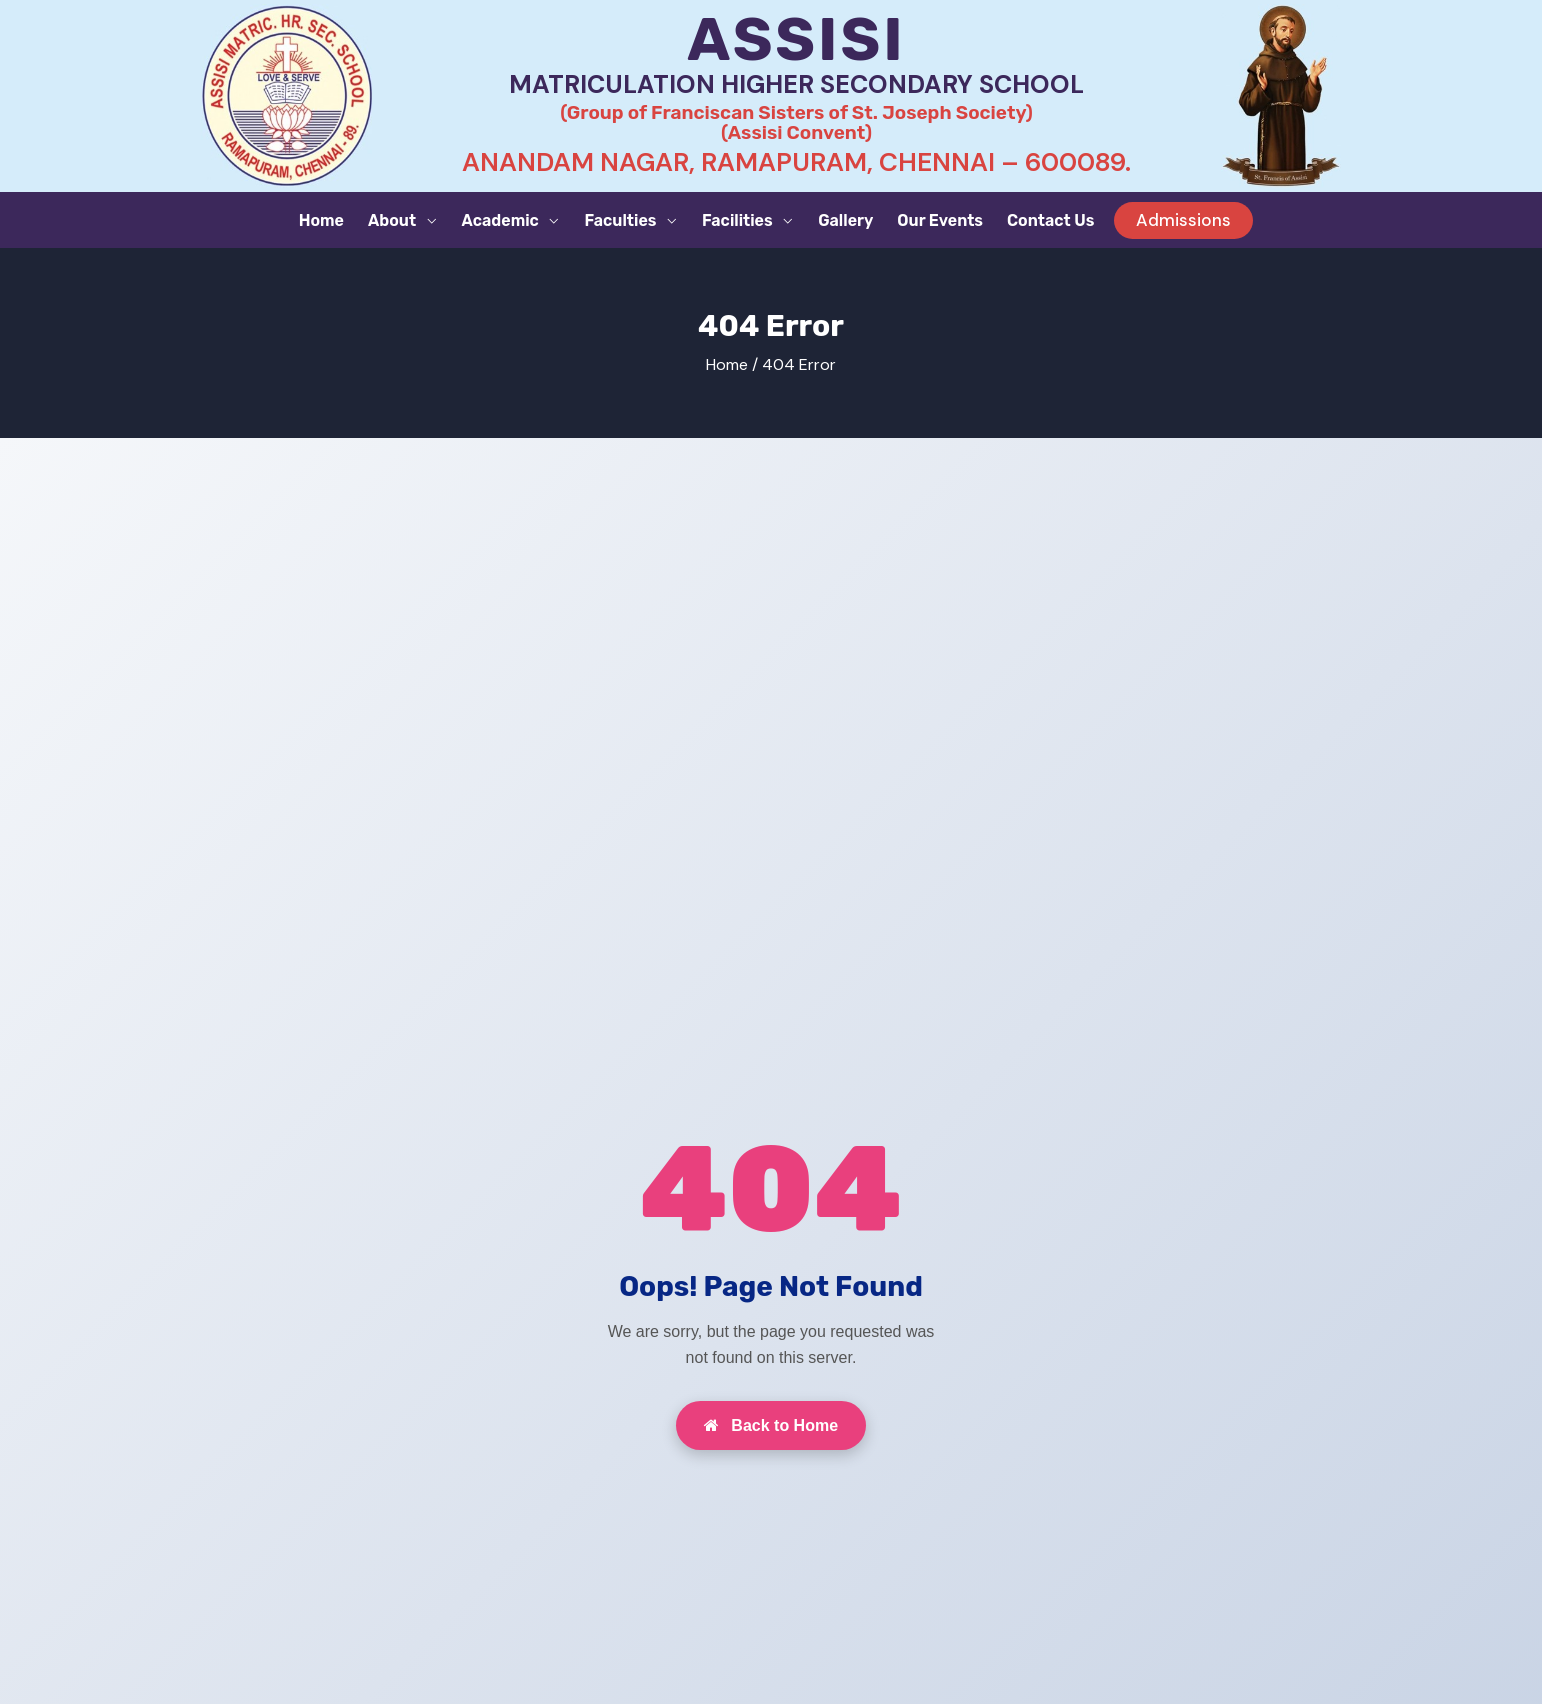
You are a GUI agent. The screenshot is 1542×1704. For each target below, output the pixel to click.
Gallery (845, 220)
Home (321, 220)
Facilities (739, 220)
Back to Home (771, 1425)
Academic (502, 220)
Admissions (1183, 220)
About (394, 220)
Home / (732, 364)
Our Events (940, 220)
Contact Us (1050, 220)
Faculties (622, 220)
